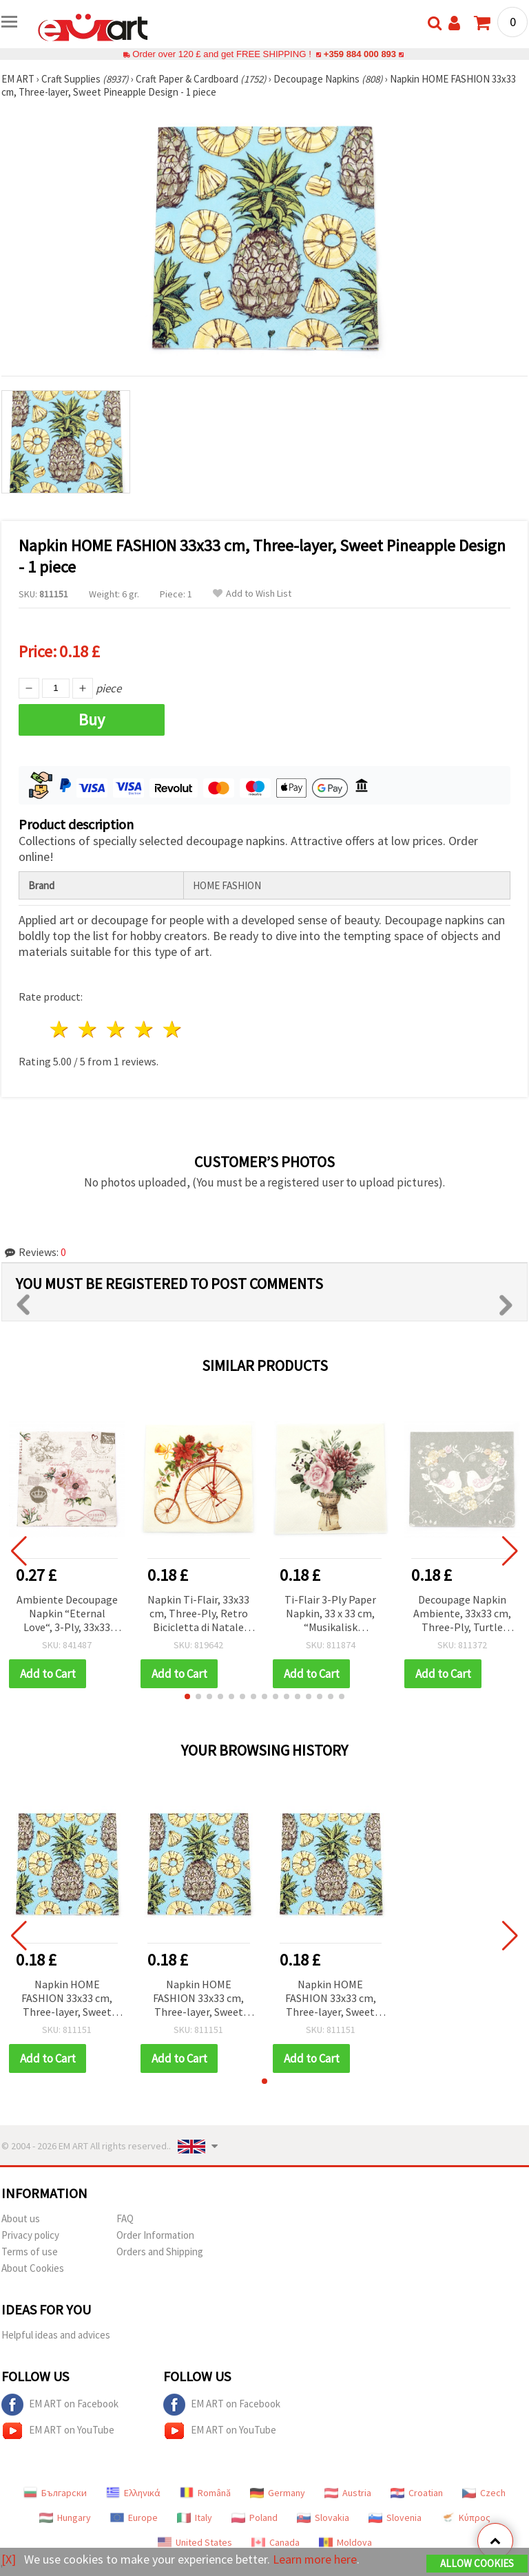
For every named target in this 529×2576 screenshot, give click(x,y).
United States (195, 2542)
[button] (187, 1696)
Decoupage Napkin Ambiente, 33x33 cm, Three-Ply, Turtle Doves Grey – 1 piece (462, 1614)
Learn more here (315, 2559)
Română (205, 2493)
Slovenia (395, 2517)
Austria (347, 2493)
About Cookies (32, 2268)
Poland (254, 2517)
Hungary (65, 2517)
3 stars (117, 1029)
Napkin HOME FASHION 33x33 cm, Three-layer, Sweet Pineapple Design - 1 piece (67, 1999)
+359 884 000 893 (359, 54)
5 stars (172, 1029)
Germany (277, 2493)
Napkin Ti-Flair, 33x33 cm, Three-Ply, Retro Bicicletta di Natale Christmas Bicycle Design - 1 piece (198, 1614)
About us (20, 2218)
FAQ (125, 2218)
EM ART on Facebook (59, 2405)
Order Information (155, 2235)
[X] (8, 2559)
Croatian (417, 2493)
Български (55, 2493)
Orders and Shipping (159, 2251)
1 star (60, 1029)
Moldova (345, 2542)
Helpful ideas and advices (55, 2334)
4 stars (144, 1029)
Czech (484, 2493)
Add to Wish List (252, 593)
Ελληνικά (133, 2493)
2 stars (88, 1029)
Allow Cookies (477, 2563)
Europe (134, 2517)
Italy (194, 2517)
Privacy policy (30, 2235)
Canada (275, 2542)
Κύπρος (465, 2517)
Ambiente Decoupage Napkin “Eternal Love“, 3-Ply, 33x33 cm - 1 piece (67, 1614)
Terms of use (29, 2251)
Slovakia (323, 2517)
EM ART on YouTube (57, 2431)
